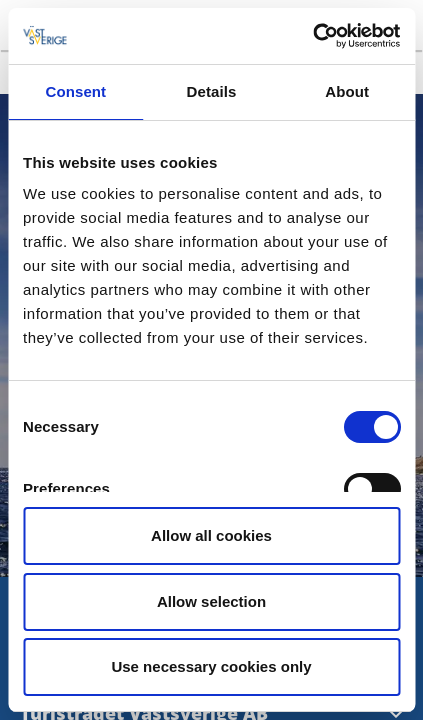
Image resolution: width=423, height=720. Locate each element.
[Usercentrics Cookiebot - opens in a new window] (312, 36)
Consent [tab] (75, 91)
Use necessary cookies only (211, 666)
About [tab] (347, 91)
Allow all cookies (211, 535)
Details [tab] (212, 91)
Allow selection (211, 601)
